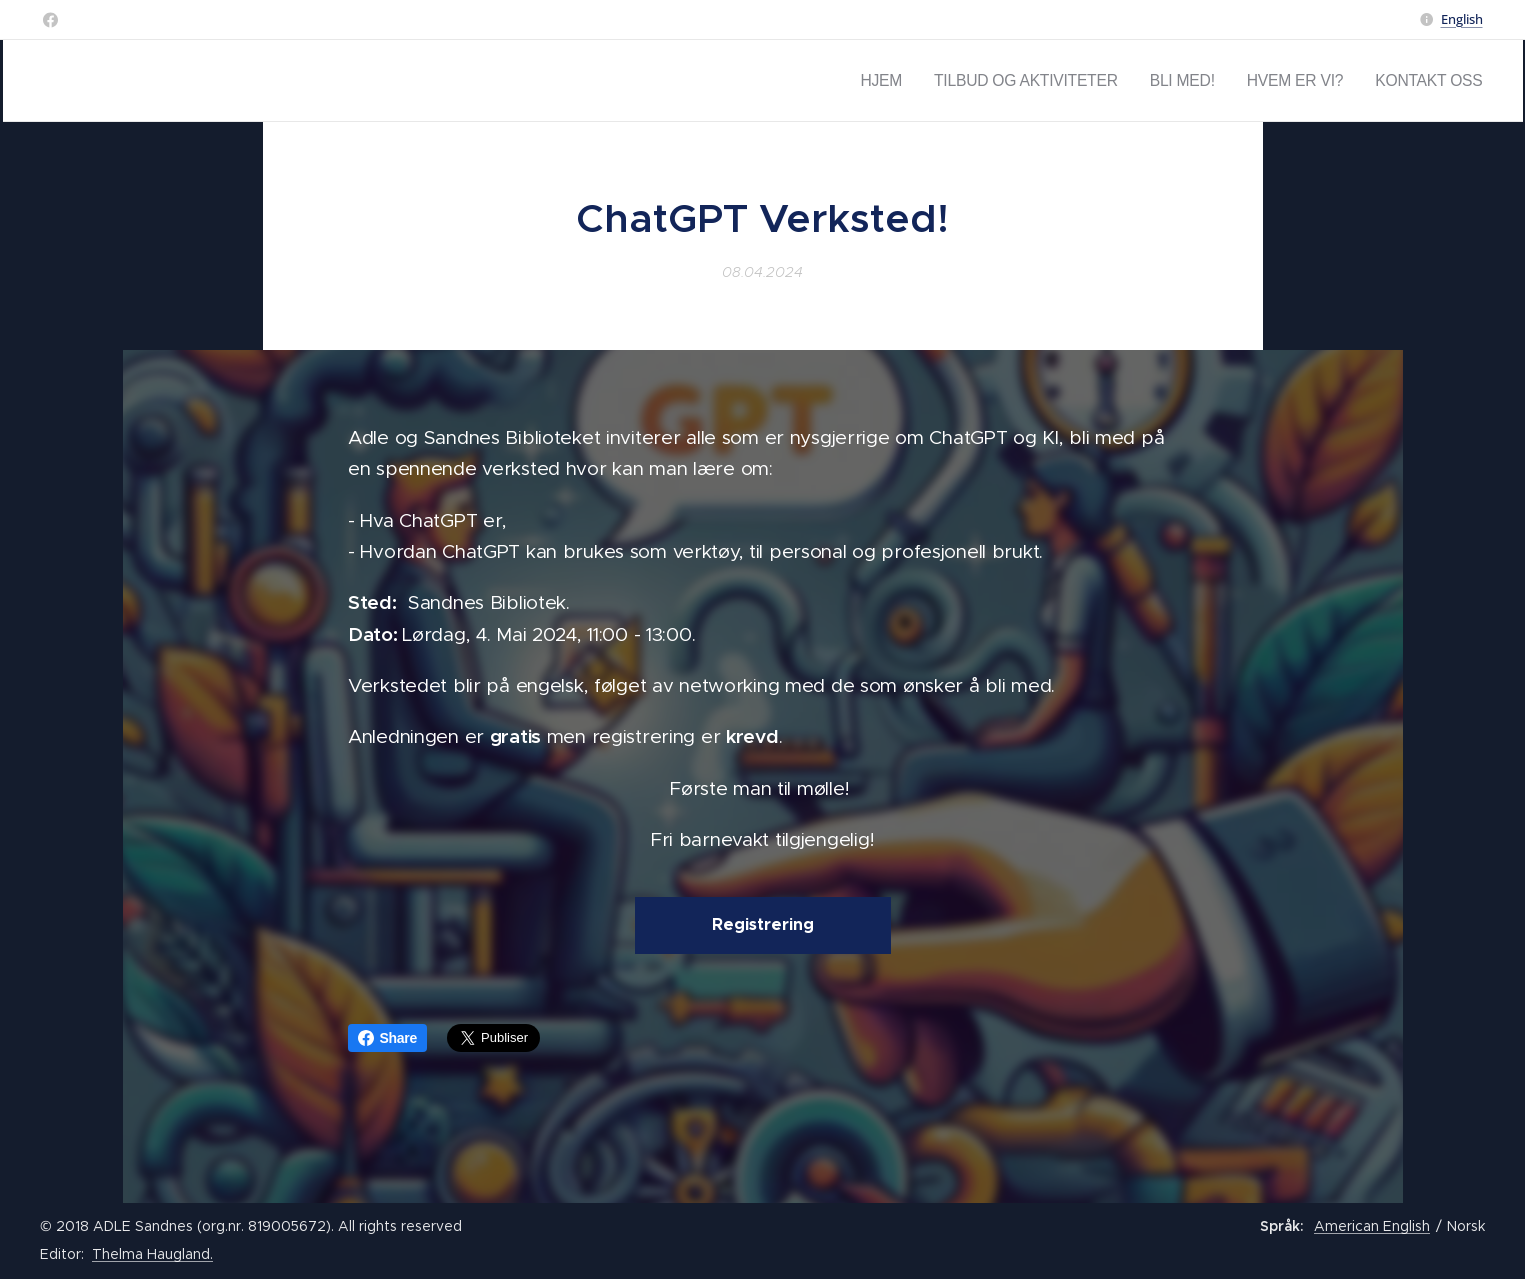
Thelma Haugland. (152, 1254)
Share (388, 1038)
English (1462, 19)
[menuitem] (950, 81)
